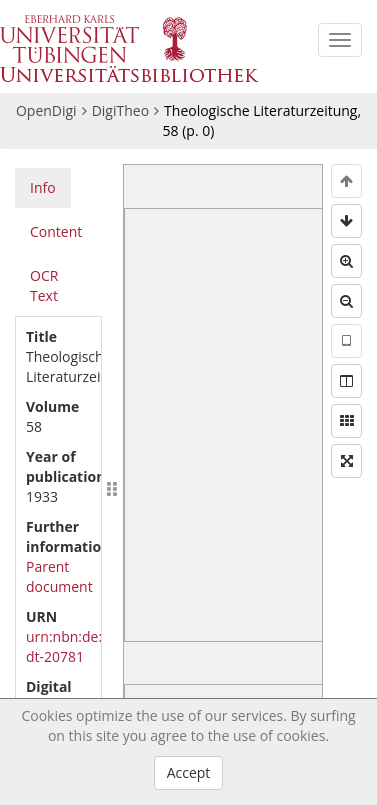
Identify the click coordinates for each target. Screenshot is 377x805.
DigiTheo (120, 110)
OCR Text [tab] (44, 285)
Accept (189, 772)
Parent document (59, 576)
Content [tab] (56, 231)
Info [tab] (43, 187)
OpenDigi (46, 110)
